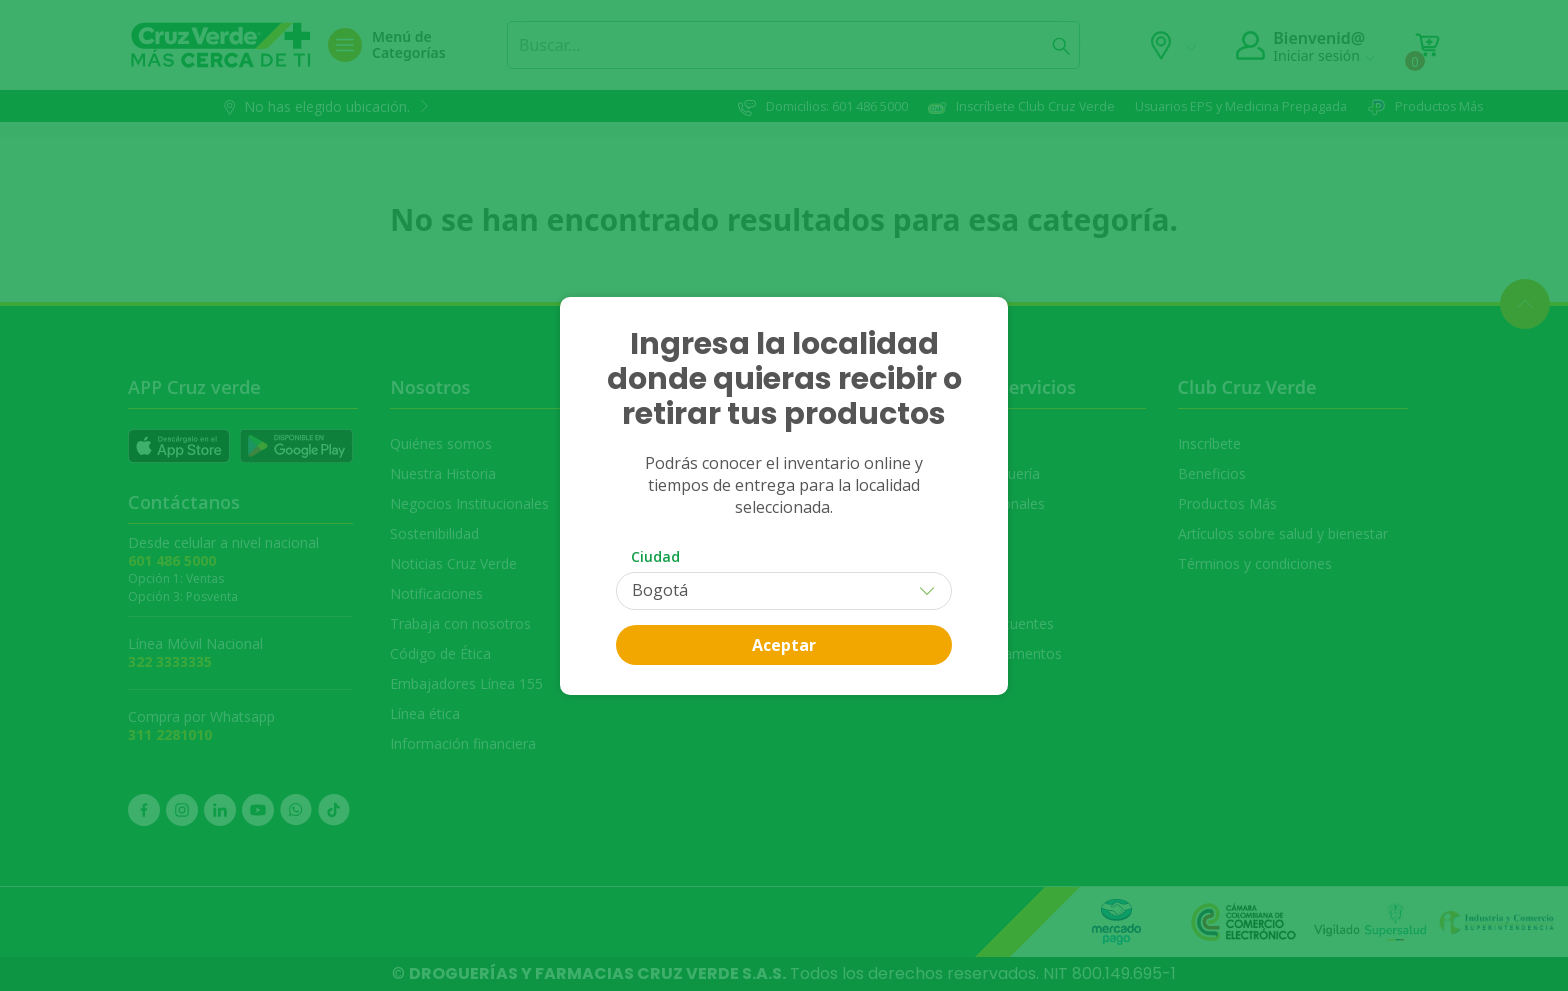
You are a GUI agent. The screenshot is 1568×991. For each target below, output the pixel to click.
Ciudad (655, 556)
